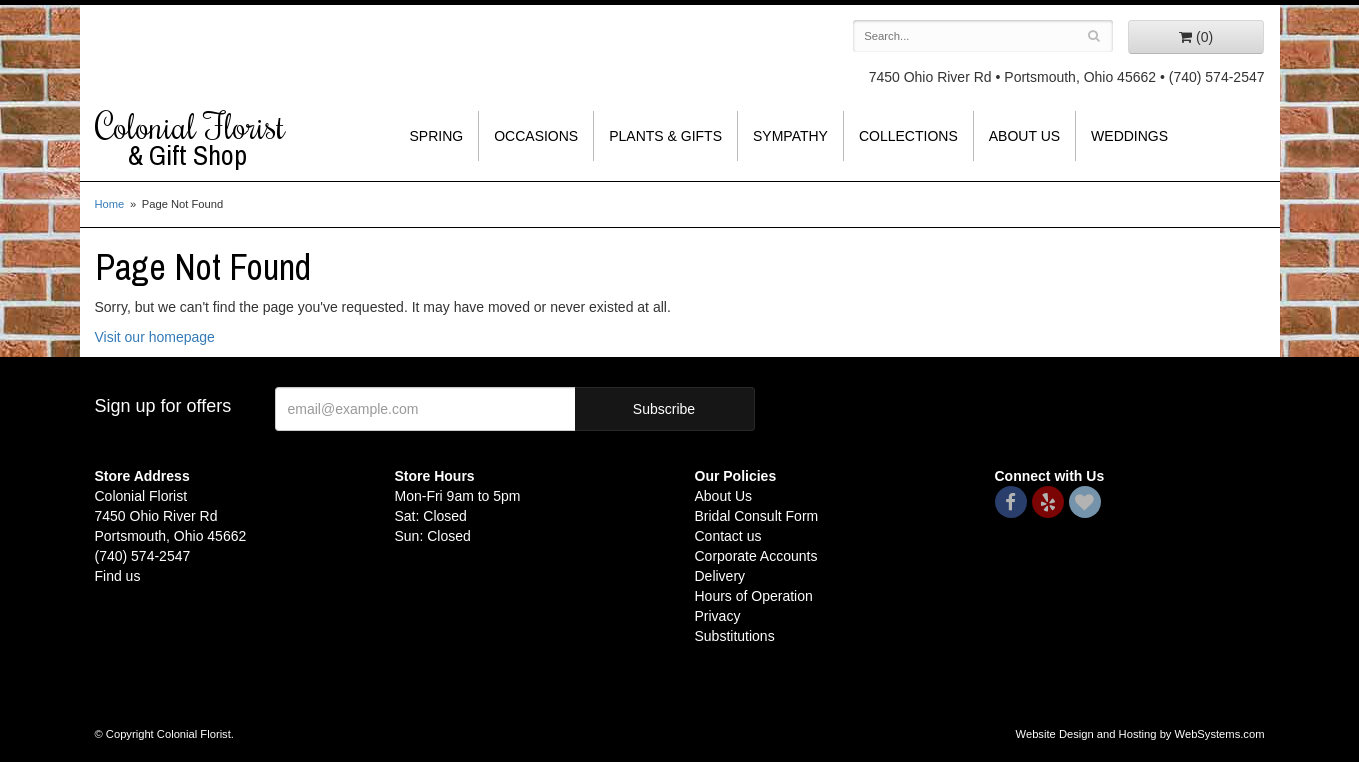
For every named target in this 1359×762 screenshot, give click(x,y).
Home (110, 204)
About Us (1024, 136)
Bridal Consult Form (757, 516)
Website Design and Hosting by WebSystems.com (1140, 734)
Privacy (718, 616)
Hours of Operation (754, 596)
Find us (118, 576)
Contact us (728, 536)
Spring (437, 136)
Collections (908, 136)
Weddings (1129, 136)
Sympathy (790, 136)
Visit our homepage (155, 337)
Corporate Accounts (756, 556)
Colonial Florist (230, 139)
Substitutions (735, 636)
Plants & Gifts (665, 136)
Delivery (720, 576)
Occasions (536, 136)
